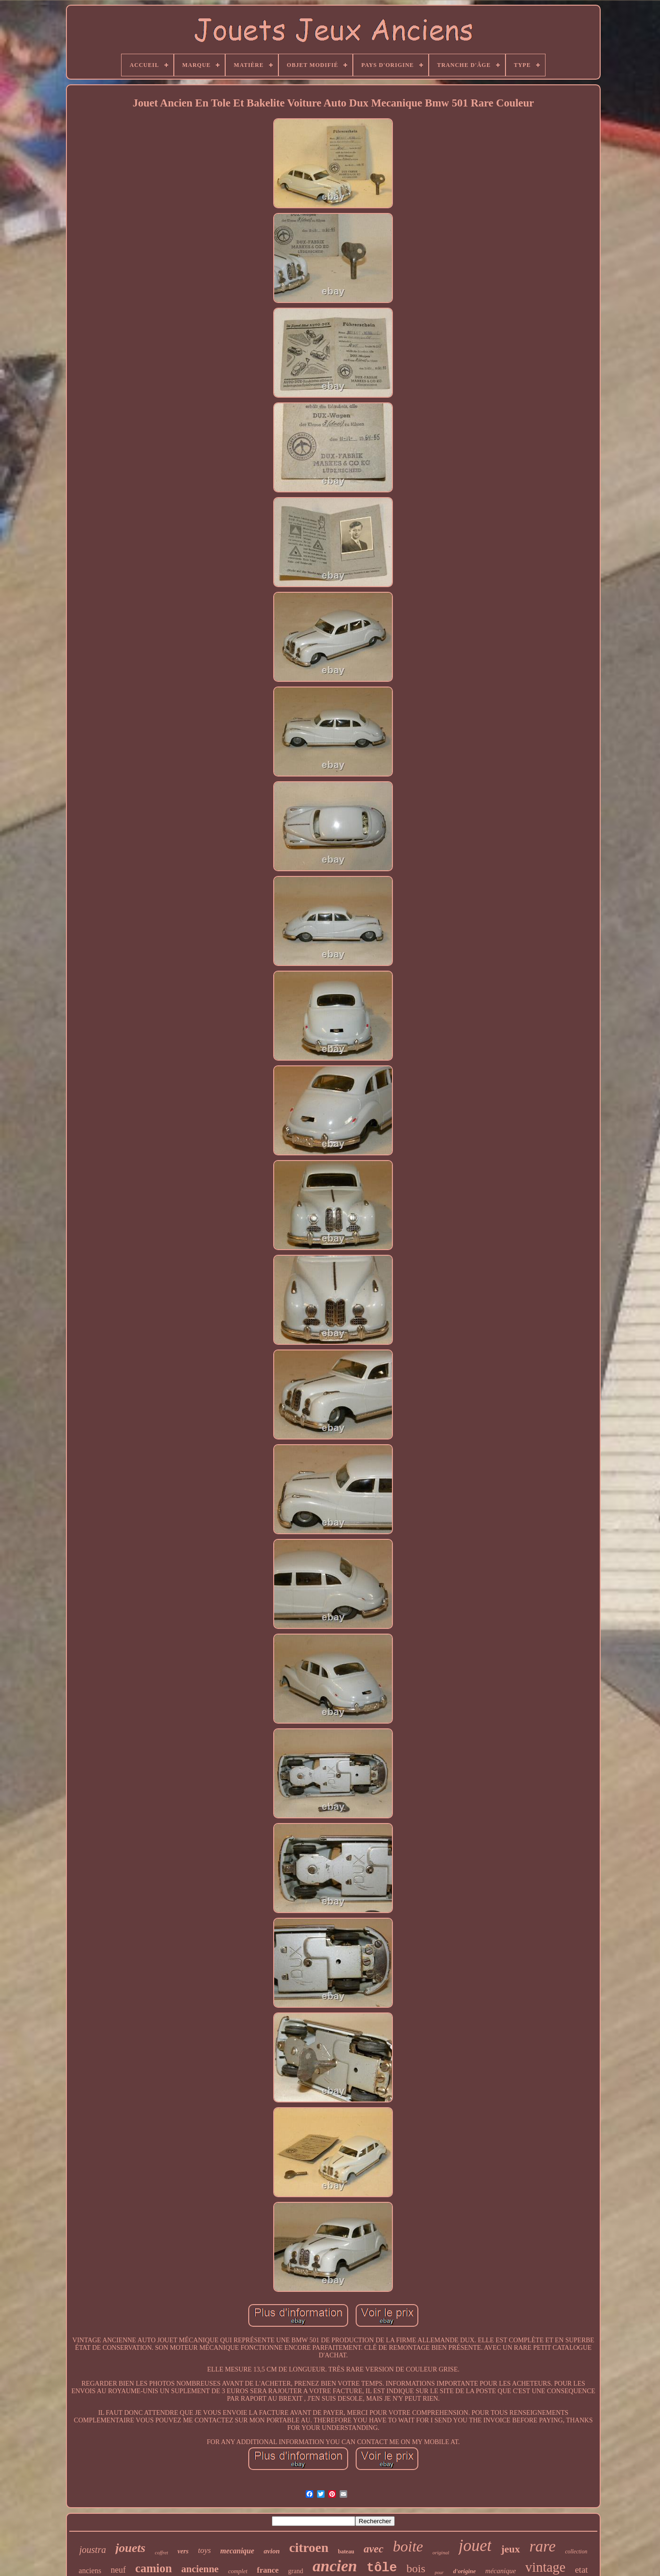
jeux (510, 2549)
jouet (474, 2545)
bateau (346, 2551)
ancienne (200, 2569)
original (440, 2552)
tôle (382, 2568)
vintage (545, 2567)
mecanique (237, 2551)
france (267, 2570)
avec (373, 2549)
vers (183, 2551)
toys (204, 2550)
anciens (90, 2571)
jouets (130, 2548)
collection (576, 2551)
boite (408, 2546)
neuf (118, 2570)
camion (153, 2568)
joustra (92, 2549)
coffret (161, 2552)
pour (439, 2572)
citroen (308, 2547)
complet (237, 2571)
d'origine (464, 2571)
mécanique (500, 2571)
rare (543, 2546)
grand (295, 2571)
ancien (335, 2566)
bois (416, 2568)
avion (272, 2551)
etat (581, 2570)
